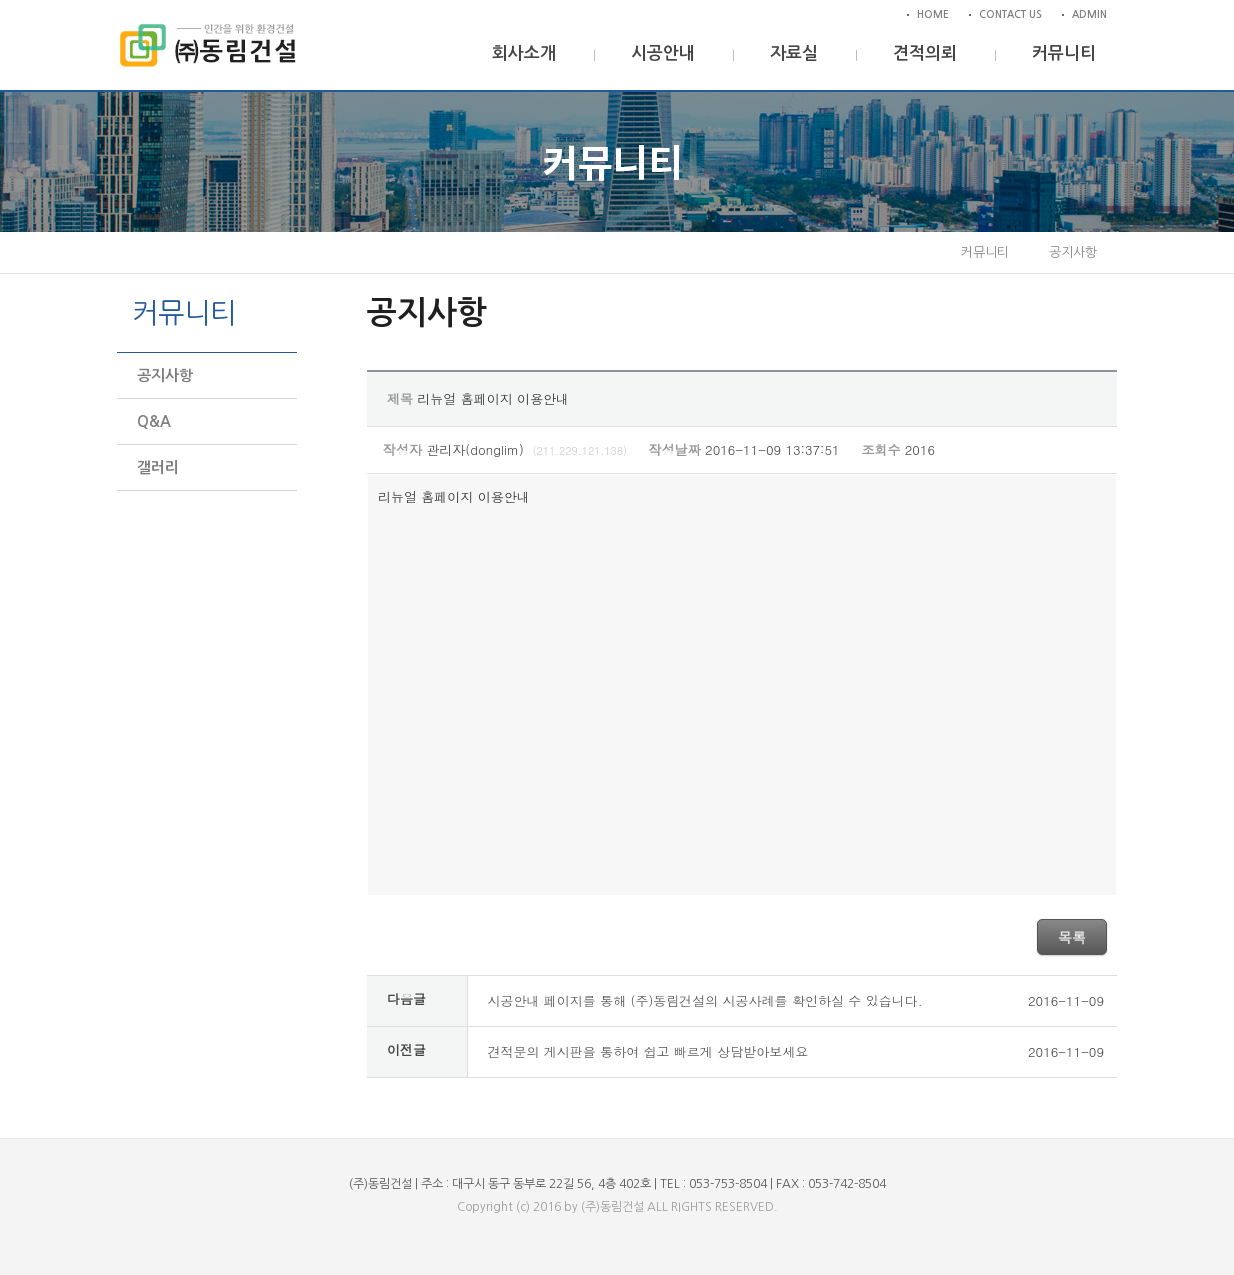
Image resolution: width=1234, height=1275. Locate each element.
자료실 (794, 53)
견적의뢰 (925, 53)
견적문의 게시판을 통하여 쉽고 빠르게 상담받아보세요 (648, 1051)
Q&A (154, 421)
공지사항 (165, 375)
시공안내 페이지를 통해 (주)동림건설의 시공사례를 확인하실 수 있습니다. (705, 1000)
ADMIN (1089, 14)
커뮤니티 (1064, 53)
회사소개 (524, 53)
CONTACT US (1010, 14)
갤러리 (158, 467)
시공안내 (663, 53)
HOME (933, 14)
